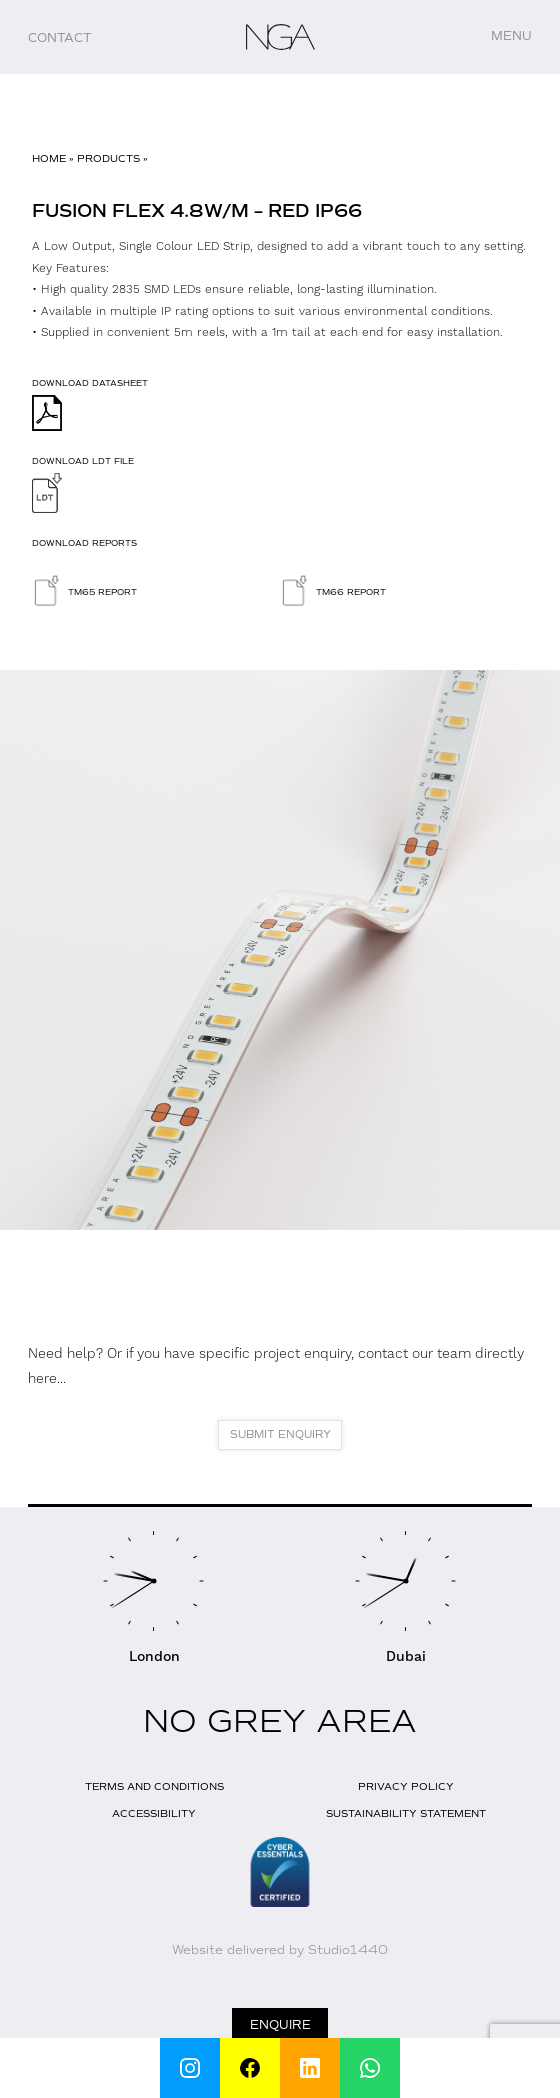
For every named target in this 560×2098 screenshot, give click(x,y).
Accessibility (154, 1813)
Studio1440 (348, 1950)
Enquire (280, 2025)
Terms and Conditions (154, 1786)
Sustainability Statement (406, 1813)
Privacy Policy (406, 1786)
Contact (60, 38)
